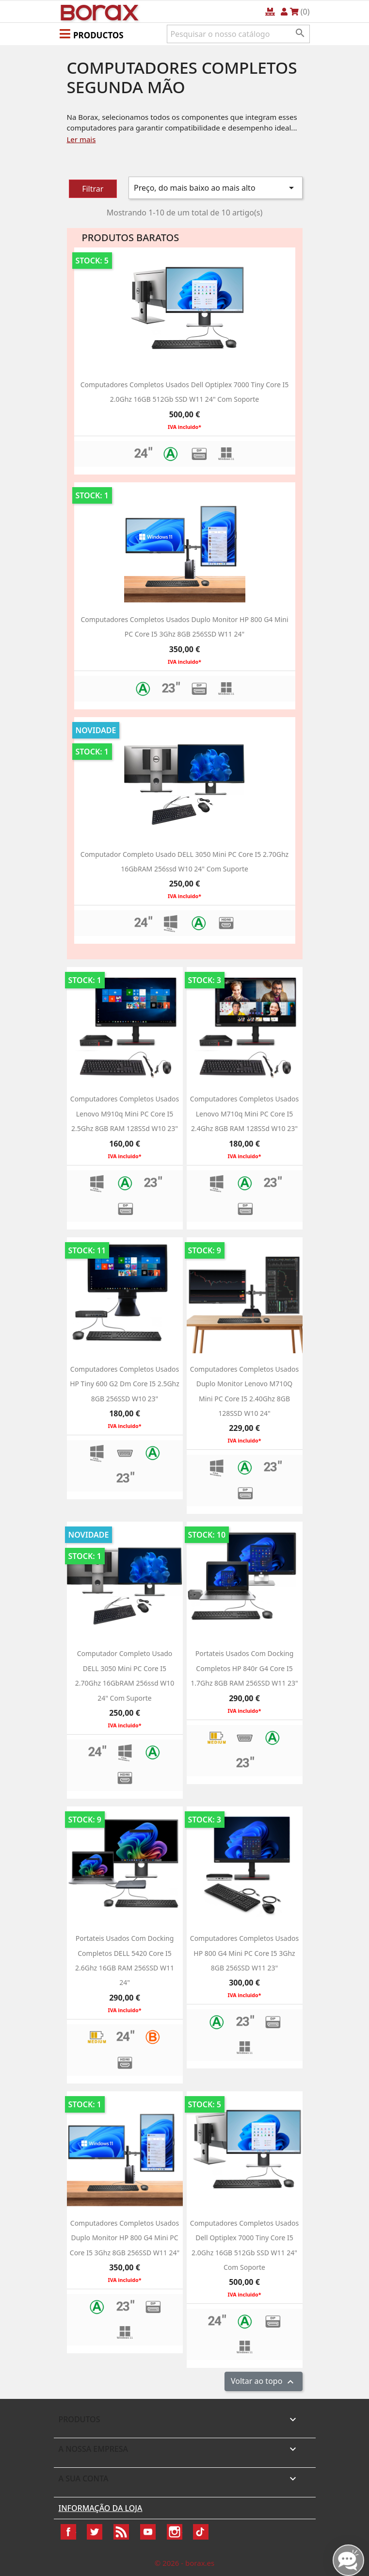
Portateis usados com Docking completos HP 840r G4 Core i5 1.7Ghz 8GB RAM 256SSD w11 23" (244, 1668)
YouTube (148, 2532)
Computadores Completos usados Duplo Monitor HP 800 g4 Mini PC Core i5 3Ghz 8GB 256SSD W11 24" (124, 2237)
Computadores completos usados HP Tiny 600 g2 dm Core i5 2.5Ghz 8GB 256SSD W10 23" (124, 1383)
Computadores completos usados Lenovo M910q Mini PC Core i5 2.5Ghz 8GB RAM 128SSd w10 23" (124, 1113)
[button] (92, 33)
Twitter (94, 2532)
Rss (121, 2532)
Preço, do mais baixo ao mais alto (215, 188)
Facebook (68, 2532)
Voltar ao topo (263, 2382)
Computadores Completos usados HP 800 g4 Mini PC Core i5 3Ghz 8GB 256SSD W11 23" (244, 1953)
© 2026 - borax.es (185, 2563)
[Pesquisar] (238, 34)
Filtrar (92, 188)
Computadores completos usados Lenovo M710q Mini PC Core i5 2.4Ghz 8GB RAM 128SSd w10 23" (244, 1113)
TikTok (201, 2532)
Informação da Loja (101, 2508)
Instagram (174, 2532)
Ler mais (81, 139)
